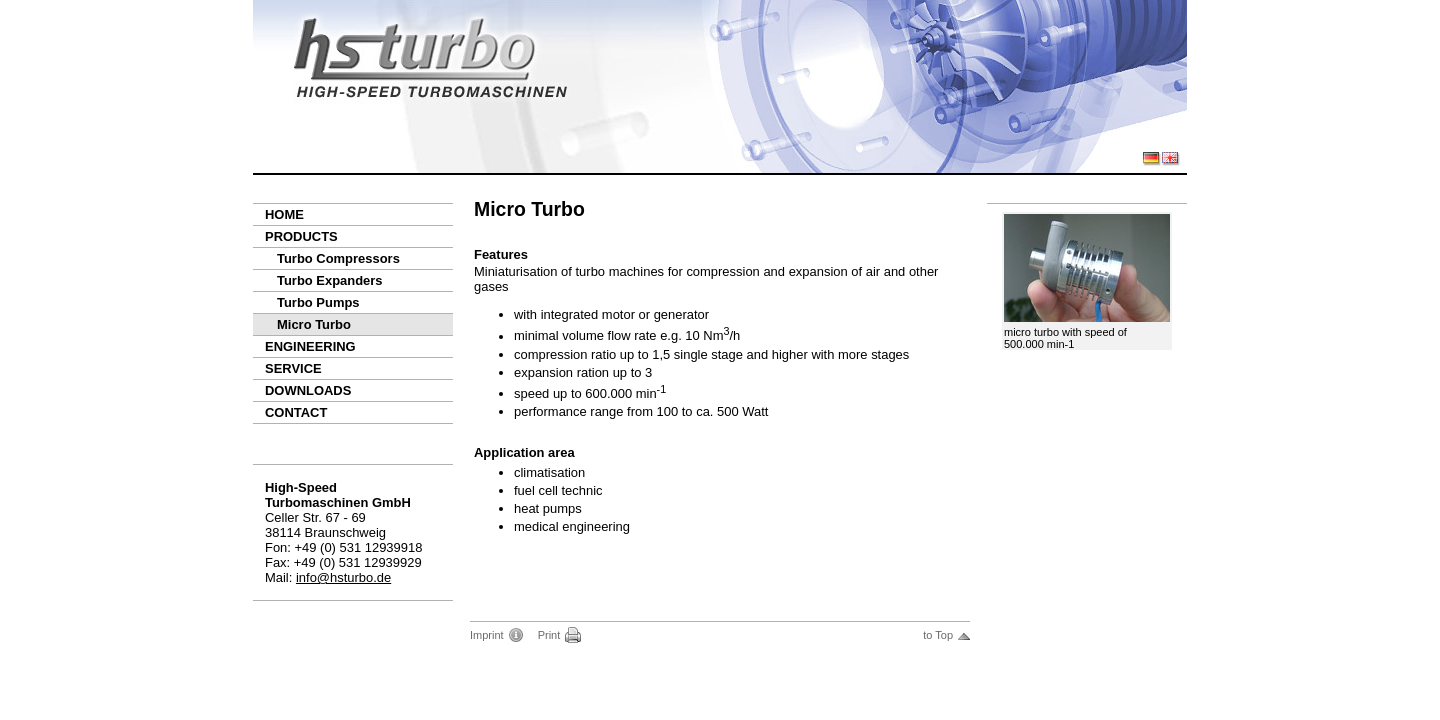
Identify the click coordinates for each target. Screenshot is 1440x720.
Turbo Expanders (330, 280)
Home (284, 214)
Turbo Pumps (318, 302)
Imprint (487, 635)
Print (549, 635)
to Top (938, 635)
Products (301, 236)
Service (293, 368)
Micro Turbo (314, 324)
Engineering (310, 346)
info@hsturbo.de (343, 577)
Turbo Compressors (338, 258)
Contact (296, 412)
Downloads (308, 390)
